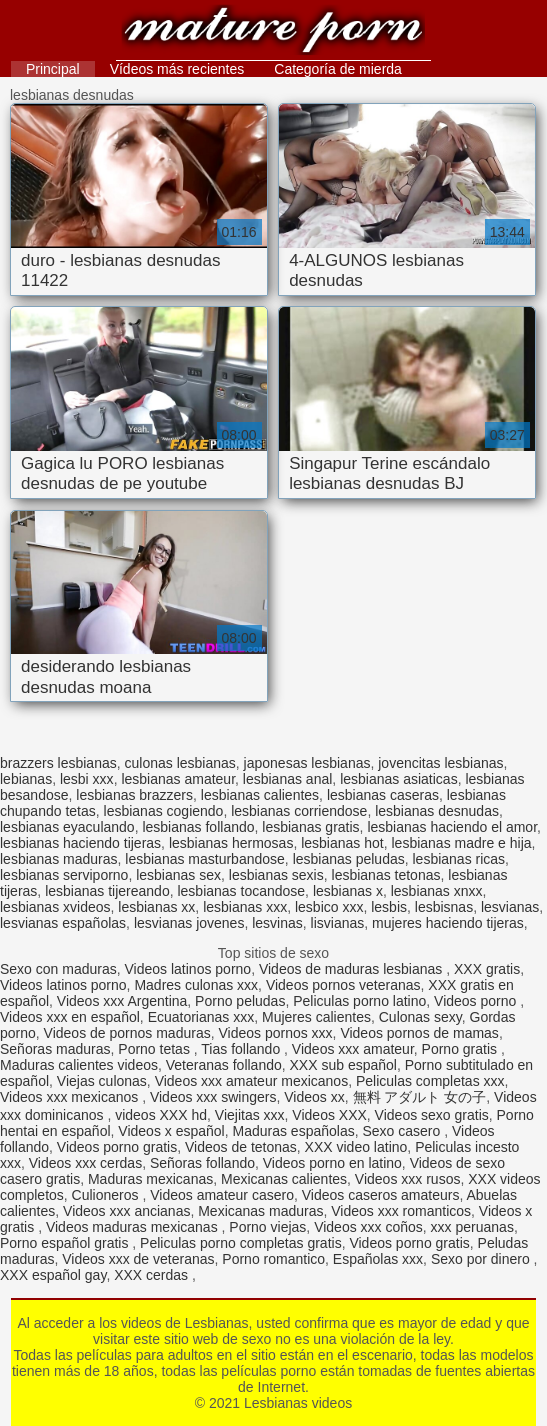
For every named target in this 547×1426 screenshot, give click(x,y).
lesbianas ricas (459, 859)
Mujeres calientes (316, 1017)
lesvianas (510, 907)
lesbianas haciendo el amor (452, 827)
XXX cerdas (153, 1275)
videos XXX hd (161, 1115)
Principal (53, 69)
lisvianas (338, 923)
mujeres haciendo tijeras (448, 923)
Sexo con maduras (58, 969)
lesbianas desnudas (437, 811)
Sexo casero (403, 1131)
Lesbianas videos (273, 32)
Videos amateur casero (222, 1195)
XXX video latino (356, 1147)
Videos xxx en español (70, 1017)
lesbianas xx (156, 907)
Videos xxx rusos (408, 1179)
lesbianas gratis (310, 827)
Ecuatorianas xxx (201, 1017)
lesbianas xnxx (437, 891)
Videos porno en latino (332, 1163)
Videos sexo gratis (432, 1115)
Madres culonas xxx (196, 985)
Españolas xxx (378, 1259)
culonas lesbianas (180, 763)
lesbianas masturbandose (205, 859)
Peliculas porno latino (359, 1001)
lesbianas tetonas (386, 875)
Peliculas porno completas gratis (241, 1243)
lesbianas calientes (260, 795)
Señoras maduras (55, 1049)
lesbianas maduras (59, 859)
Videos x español (171, 1131)
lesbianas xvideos (55, 907)
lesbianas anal (288, 779)
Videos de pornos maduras (127, 1033)
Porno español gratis (66, 1243)
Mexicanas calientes (284, 1179)
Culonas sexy (420, 1017)
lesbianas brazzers (134, 795)
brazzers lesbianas (58, 763)
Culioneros (107, 1195)
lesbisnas (444, 907)
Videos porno (477, 1001)
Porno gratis (461, 1049)
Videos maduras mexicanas (134, 1227)
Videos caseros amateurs (381, 1195)
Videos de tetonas (241, 1147)
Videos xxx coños (368, 1227)
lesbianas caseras (383, 795)
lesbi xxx (87, 779)
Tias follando (242, 1049)
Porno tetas (156, 1049)
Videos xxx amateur (353, 1049)
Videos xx (314, 1097)
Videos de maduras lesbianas (352, 969)
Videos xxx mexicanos (71, 1097)
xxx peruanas (472, 1227)
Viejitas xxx (250, 1115)
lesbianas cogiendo (164, 811)
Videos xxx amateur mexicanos (252, 1081)
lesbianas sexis (276, 875)
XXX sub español (343, 1065)
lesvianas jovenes (189, 923)
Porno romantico (273, 1259)
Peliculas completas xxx (430, 1081)
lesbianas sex (178, 875)
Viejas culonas (102, 1081)
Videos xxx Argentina (122, 1001)
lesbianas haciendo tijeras (80, 843)
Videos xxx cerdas (85, 1163)
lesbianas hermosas (231, 843)
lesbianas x (348, 891)
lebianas (26, 779)
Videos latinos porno (188, 969)
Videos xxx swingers (213, 1097)
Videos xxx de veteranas (138, 1259)
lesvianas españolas (63, 923)
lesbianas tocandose (241, 891)
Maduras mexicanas (150, 1179)
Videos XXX (329, 1115)
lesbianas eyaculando (67, 827)
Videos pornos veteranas (343, 985)
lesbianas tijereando (107, 891)
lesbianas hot (342, 843)
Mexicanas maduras (260, 1211)
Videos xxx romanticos (401, 1211)
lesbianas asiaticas (399, 779)
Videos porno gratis (117, 1147)
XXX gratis (487, 969)
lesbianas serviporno (64, 875)
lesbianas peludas (349, 859)
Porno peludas (240, 1001)
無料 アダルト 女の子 (420, 1097)
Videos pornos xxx (275, 1033)
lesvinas (277, 923)
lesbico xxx (329, 907)
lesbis (389, 907)
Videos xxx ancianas (126, 1211)
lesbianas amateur (178, 779)
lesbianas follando (198, 827)
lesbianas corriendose (299, 811)
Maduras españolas (293, 1131)
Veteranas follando (224, 1065)
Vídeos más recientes (177, 69)
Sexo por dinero (482, 1259)
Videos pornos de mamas (419, 1033)
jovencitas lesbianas (440, 763)
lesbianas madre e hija (461, 843)
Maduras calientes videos (79, 1065)
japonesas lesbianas (307, 763)
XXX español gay (53, 1275)
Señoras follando (202, 1163)
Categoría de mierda (338, 69)
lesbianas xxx (245, 907)
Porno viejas (267, 1227)
